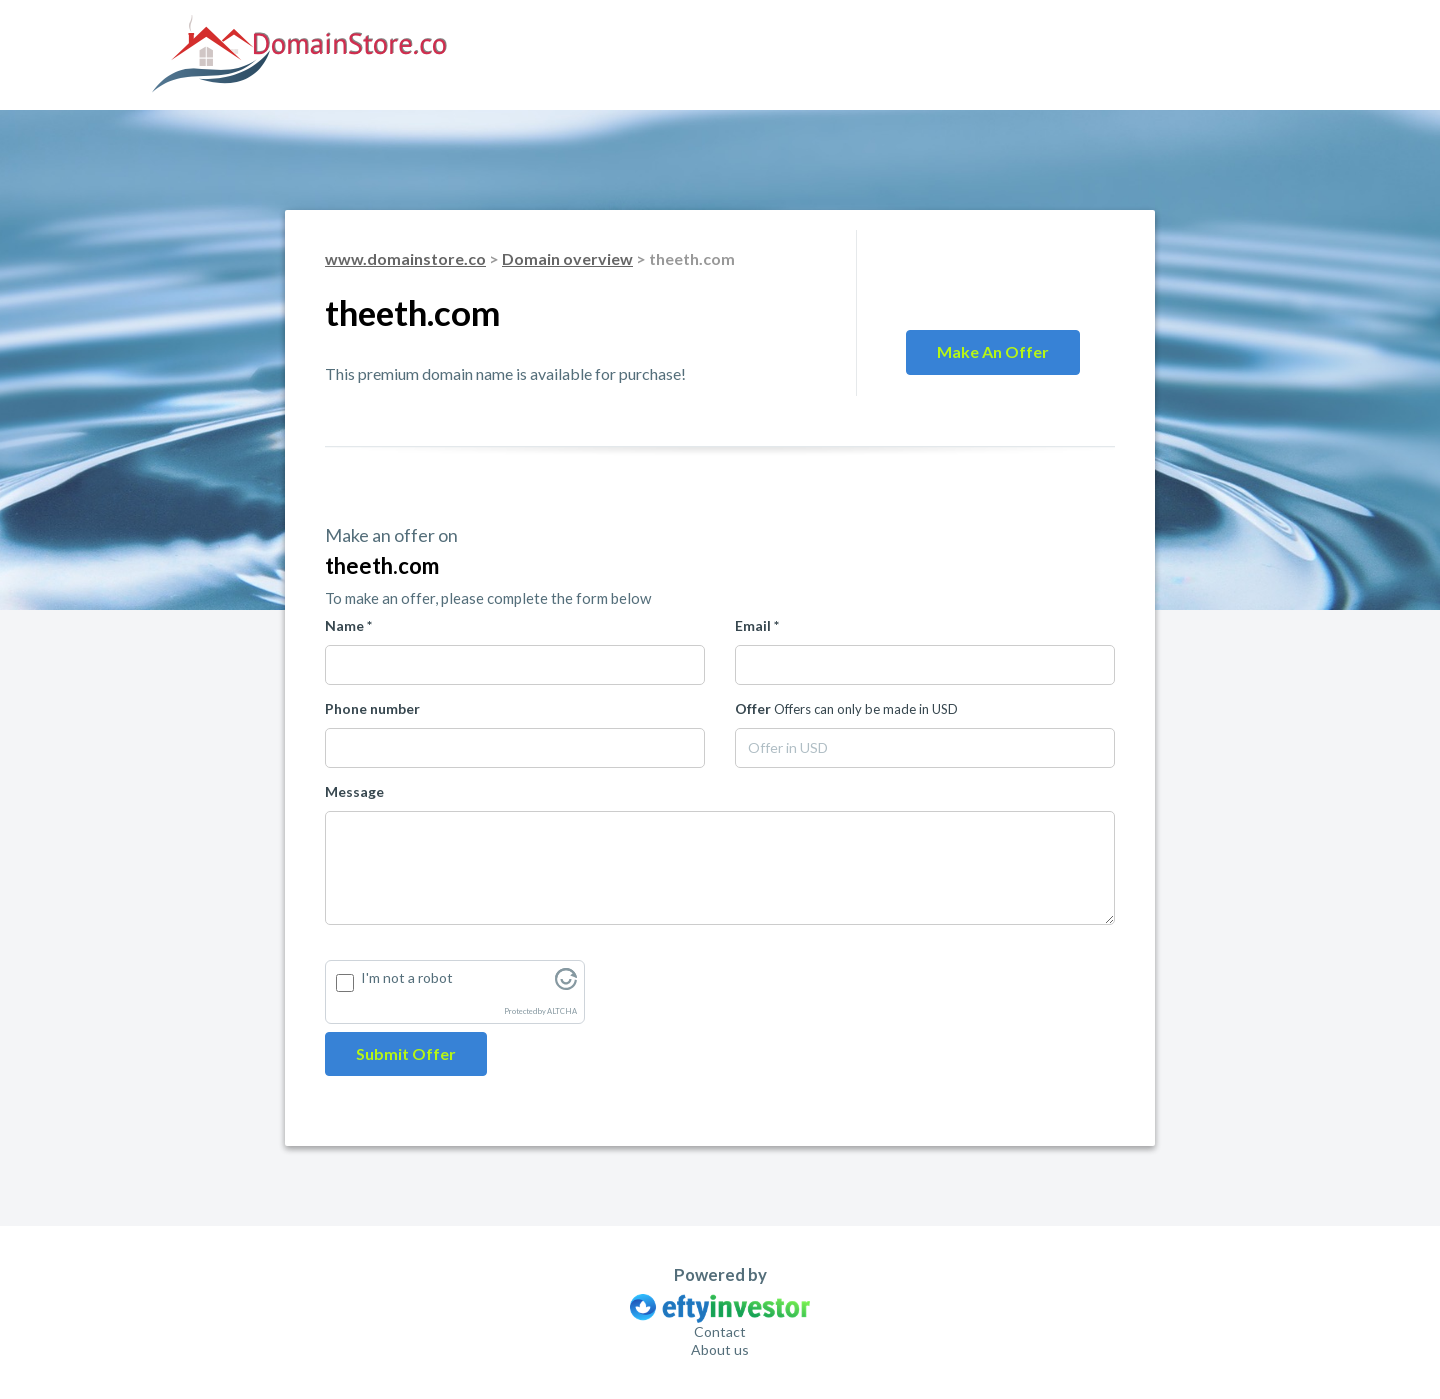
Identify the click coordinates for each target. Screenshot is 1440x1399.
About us (720, 1349)
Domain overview (567, 258)
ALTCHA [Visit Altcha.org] (562, 1011)
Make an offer (993, 351)
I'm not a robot (407, 977)
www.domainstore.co (405, 258)
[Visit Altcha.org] (566, 984)
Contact (720, 1331)
